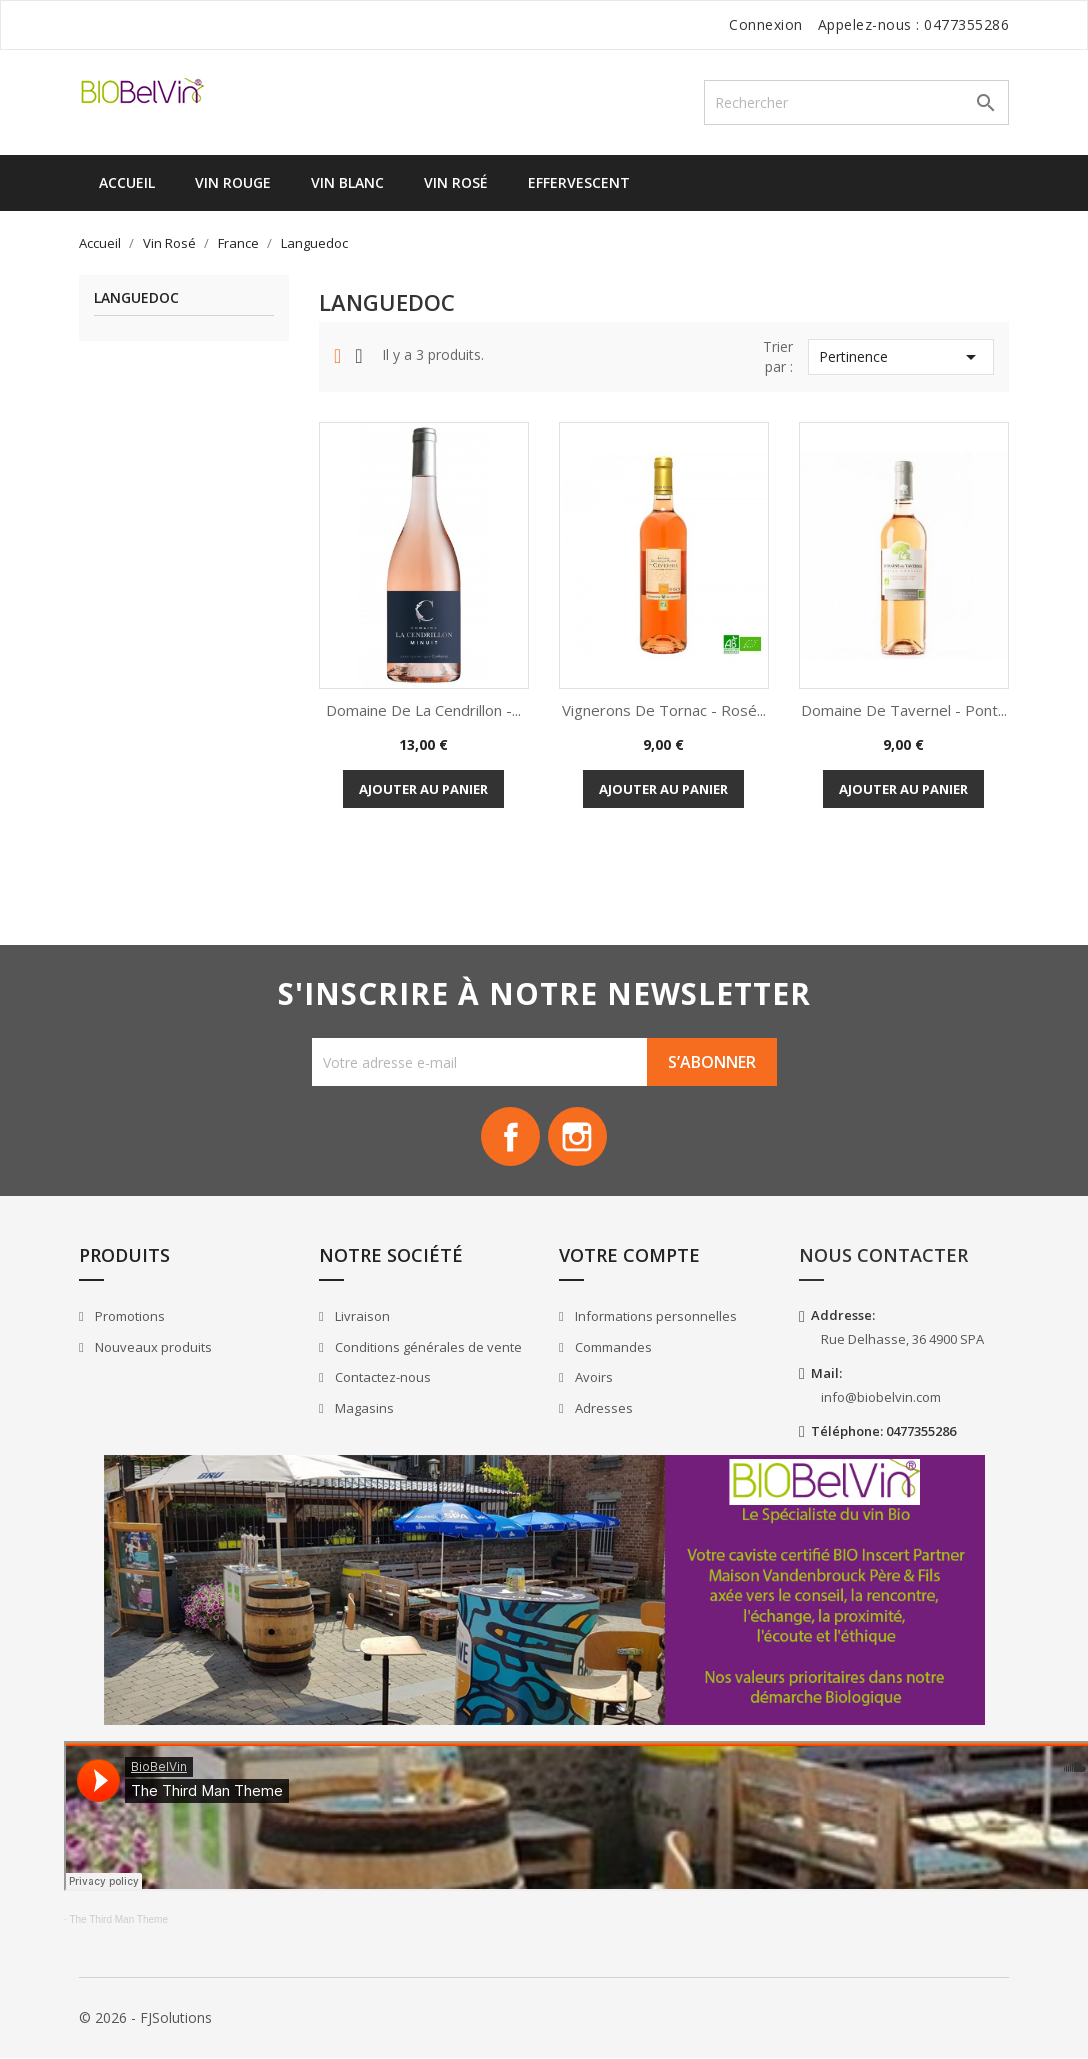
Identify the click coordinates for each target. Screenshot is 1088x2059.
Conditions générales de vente (427, 1348)
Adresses (602, 1409)
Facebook (510, 1137)
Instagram (578, 1137)
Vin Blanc (347, 182)
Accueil (127, 182)
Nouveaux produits (152, 1348)
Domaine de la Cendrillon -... (423, 710)
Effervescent (579, 182)
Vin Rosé (456, 182)
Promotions (128, 1317)
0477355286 (966, 24)
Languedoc (136, 298)
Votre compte (629, 1256)
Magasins (363, 1409)
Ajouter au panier (423, 789)
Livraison (361, 1317)
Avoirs (592, 1378)
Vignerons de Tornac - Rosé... (664, 710)
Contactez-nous (381, 1378)
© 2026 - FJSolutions (145, 2018)
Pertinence (901, 357)
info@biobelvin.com (881, 1398)
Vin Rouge (233, 182)
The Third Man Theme (118, 1920)
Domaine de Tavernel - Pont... (904, 710)
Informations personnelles (654, 1317)
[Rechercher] (856, 102)
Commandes (612, 1348)
